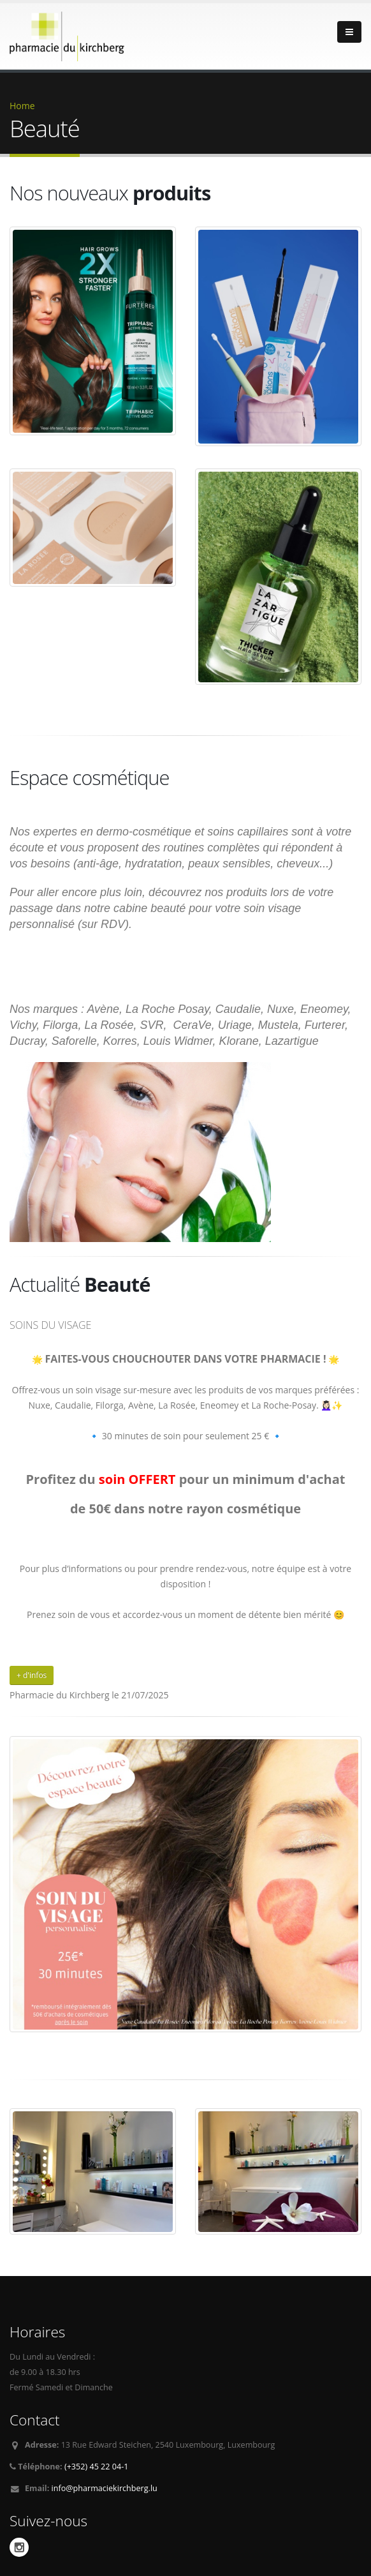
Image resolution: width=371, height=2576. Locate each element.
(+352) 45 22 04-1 (96, 2466)
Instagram (19, 2547)
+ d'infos (32, 1675)
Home (22, 106)
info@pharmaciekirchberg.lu (104, 2488)
